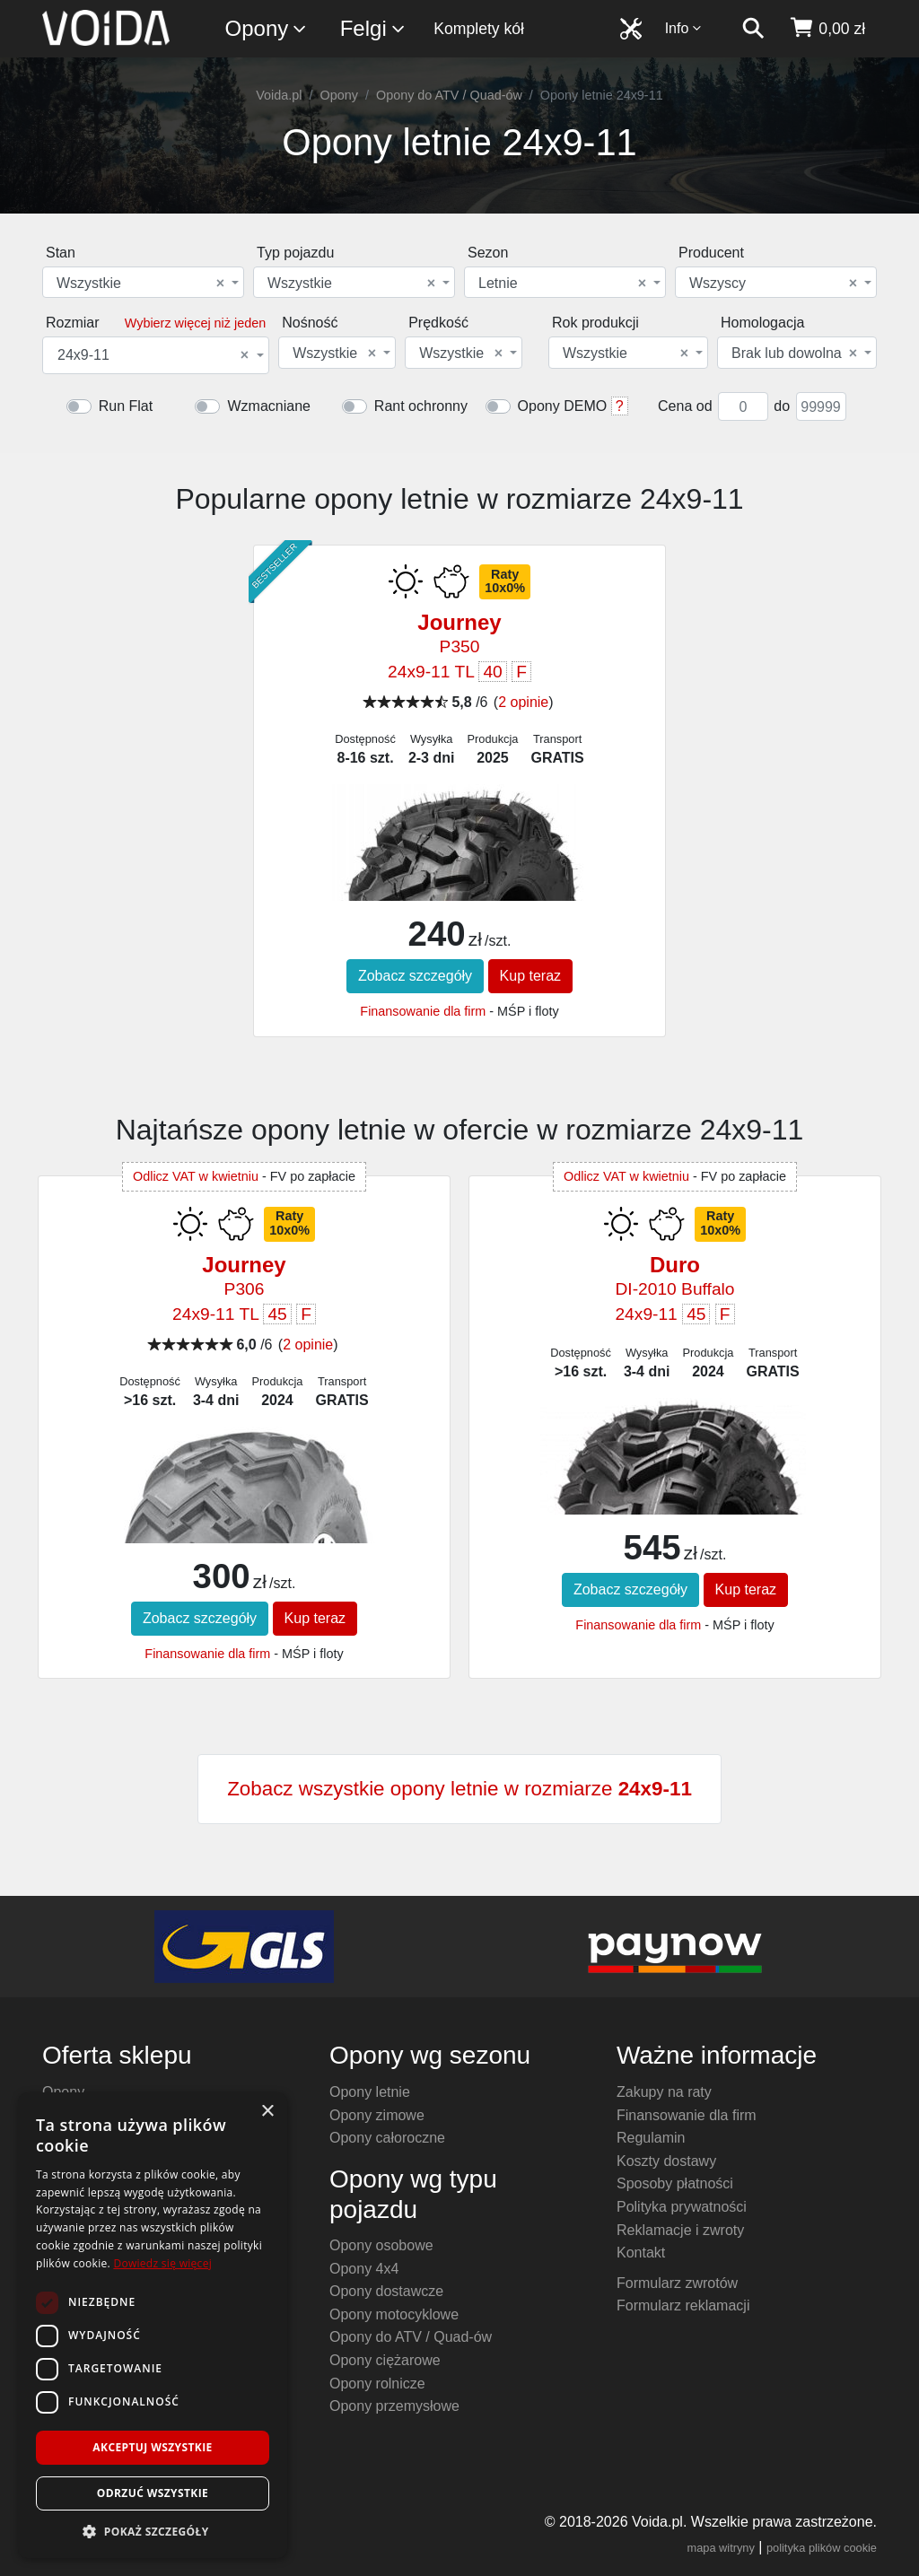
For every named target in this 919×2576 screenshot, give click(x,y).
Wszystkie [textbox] (140, 283)
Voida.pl (279, 95)
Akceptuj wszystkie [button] (152, 2447)
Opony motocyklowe (394, 2314)
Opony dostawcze (386, 2291)
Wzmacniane (268, 406)
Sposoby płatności (675, 2183)
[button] (152, 2531)
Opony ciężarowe (385, 2360)
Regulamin (651, 2137)
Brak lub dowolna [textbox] (794, 353)
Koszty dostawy (666, 2161)
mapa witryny (721, 2547)
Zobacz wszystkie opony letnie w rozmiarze (459, 1788)
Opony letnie (369, 2092)
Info (684, 28)
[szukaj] (753, 28)
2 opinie (523, 702)
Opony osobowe (381, 2245)
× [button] (267, 2111)
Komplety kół (478, 29)
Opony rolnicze (377, 2383)
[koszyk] (827, 28)
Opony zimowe (376, 2115)
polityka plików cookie (821, 2547)
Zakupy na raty (664, 2092)
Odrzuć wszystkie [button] (152, 2493)
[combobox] (143, 282)
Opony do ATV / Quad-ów (449, 95)
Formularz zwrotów (677, 2283)
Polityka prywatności (682, 2206)
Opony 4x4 (363, 2268)
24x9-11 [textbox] (153, 355)
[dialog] (152, 2325)
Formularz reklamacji (683, 2305)
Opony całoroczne (387, 2137)
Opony (267, 29)
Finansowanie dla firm (423, 1011)
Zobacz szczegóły (415, 975)
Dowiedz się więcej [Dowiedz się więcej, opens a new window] (162, 2263)
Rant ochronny (421, 406)
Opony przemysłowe (394, 2406)
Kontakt (641, 2252)
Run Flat (126, 406)
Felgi (373, 29)
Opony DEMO (563, 406)
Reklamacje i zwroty (680, 2230)
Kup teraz (530, 975)
